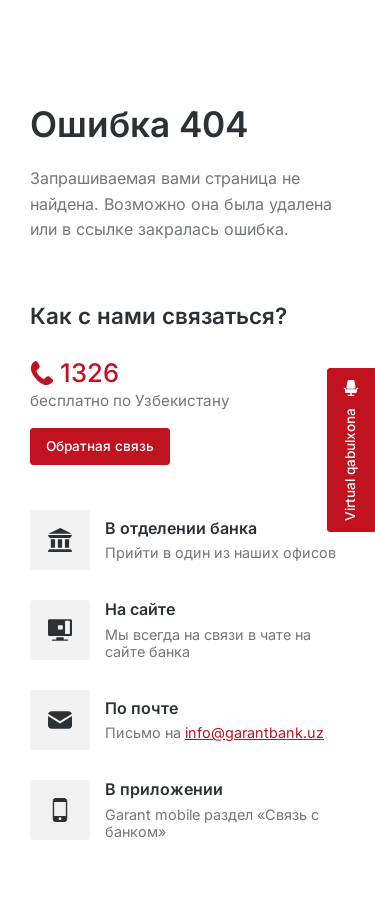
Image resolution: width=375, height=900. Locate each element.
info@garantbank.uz (254, 732)
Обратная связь (100, 446)
